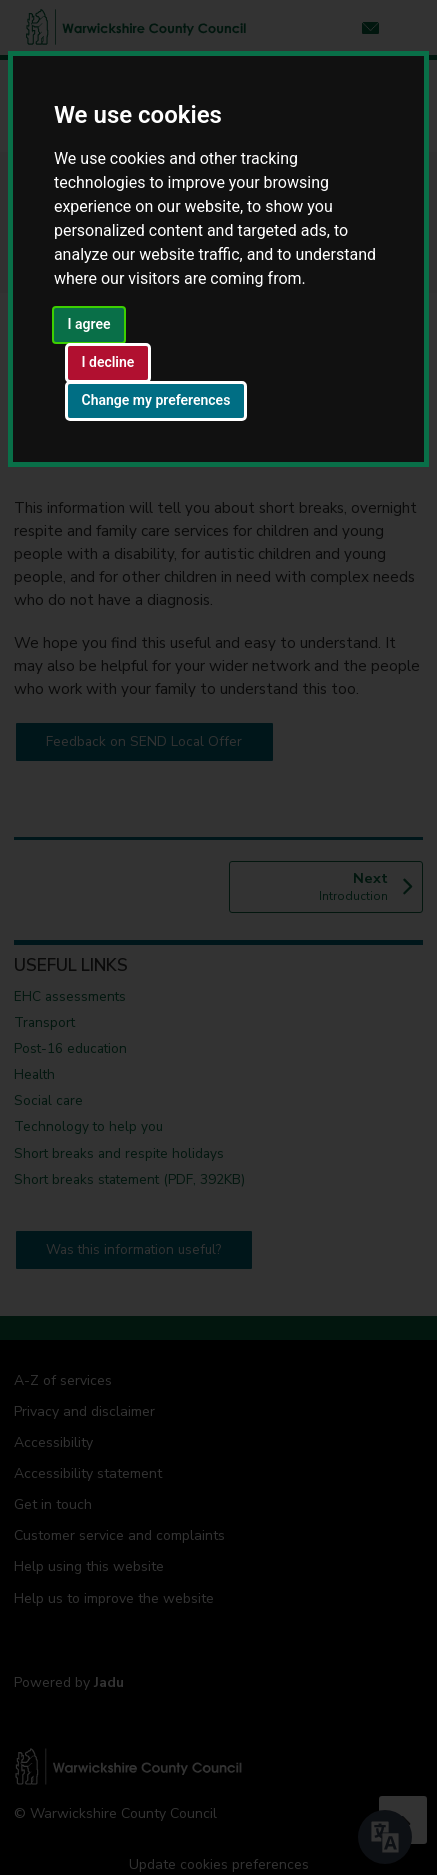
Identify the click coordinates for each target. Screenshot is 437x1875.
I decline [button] (108, 362)
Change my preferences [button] (156, 400)
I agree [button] (89, 324)
